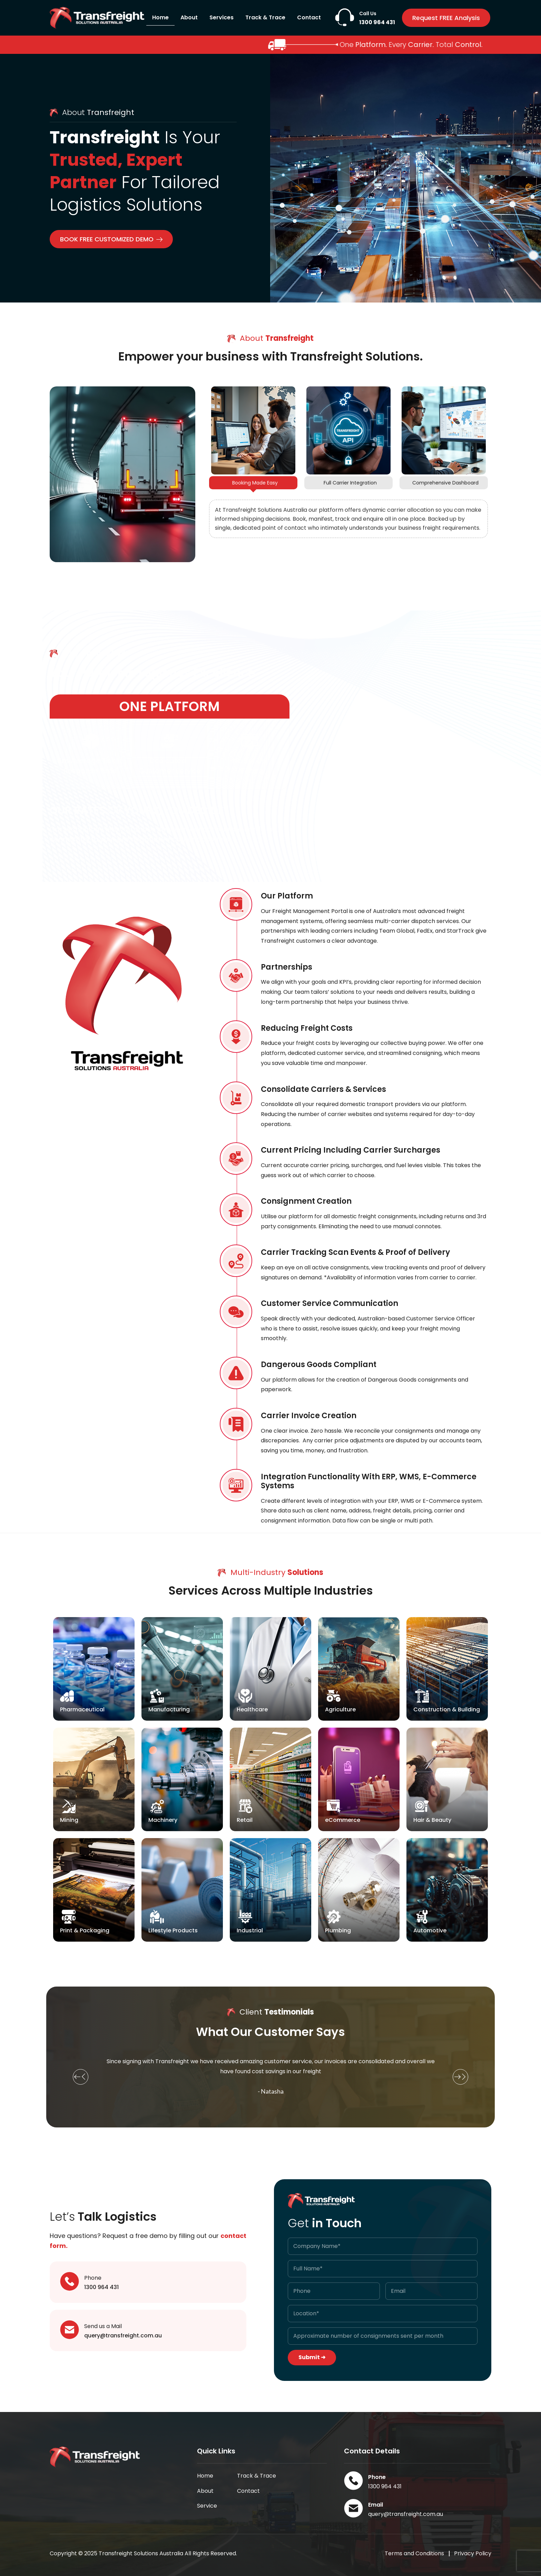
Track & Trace (265, 17)
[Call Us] (344, 17)
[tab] (253, 483)
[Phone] (69, 2281)
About (189, 17)
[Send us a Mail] (69, 2329)
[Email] (353, 2508)
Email (375, 2505)
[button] (80, 2077)
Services (221, 17)
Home (160, 17)
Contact (309, 17)
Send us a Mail (103, 2326)
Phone (92, 2278)
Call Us (367, 13)
